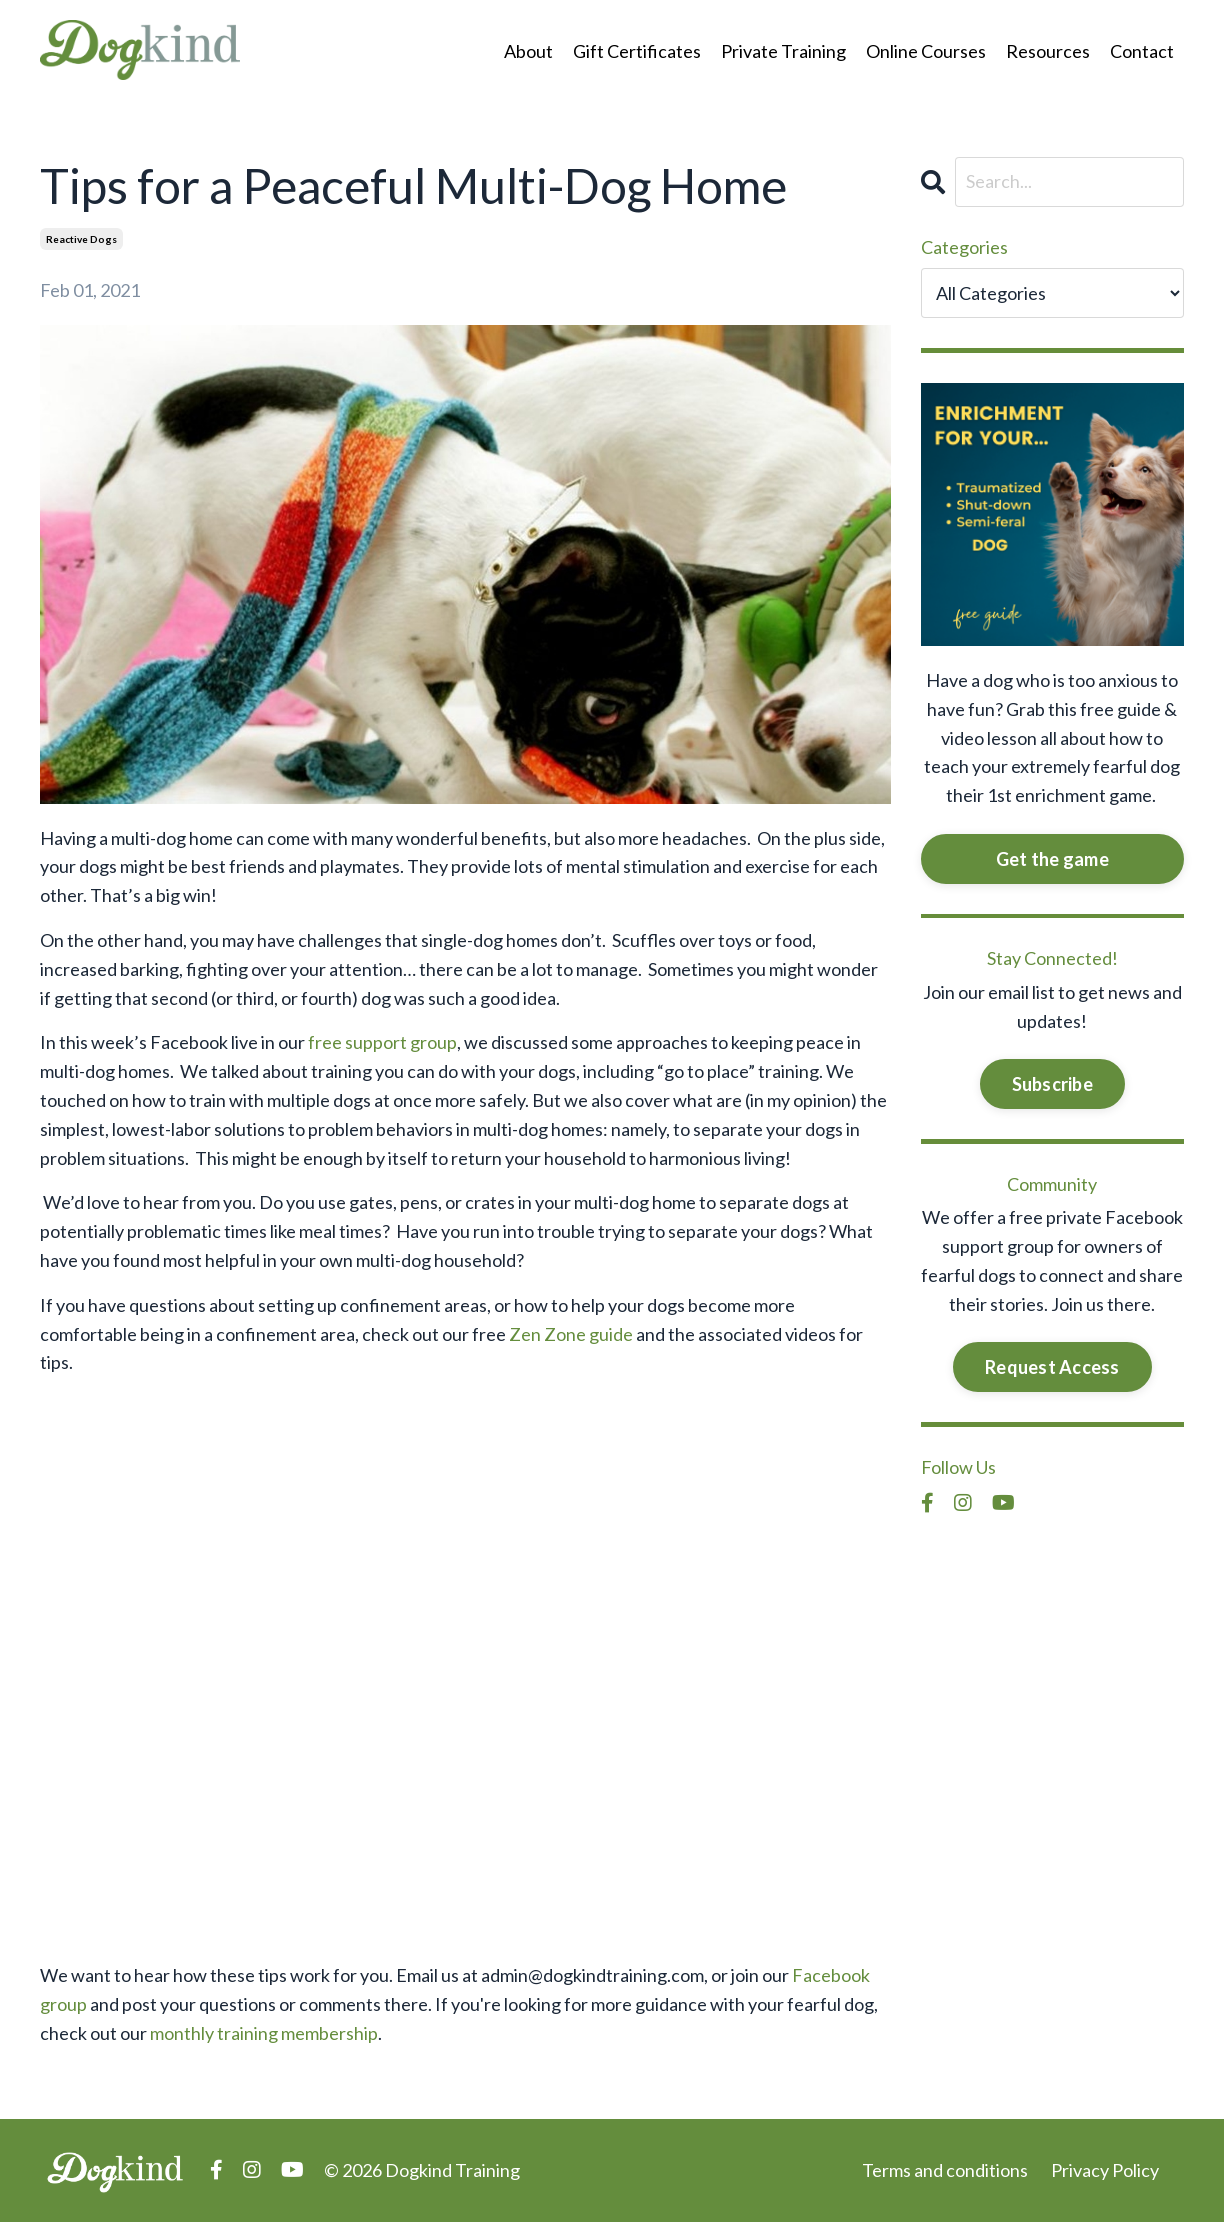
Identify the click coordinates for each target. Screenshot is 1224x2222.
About (528, 51)
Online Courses (926, 51)
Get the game (1052, 859)
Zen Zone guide (571, 1334)
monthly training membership (264, 2033)
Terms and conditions (945, 2170)
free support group (382, 1042)
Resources (1048, 51)
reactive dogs (81, 239)
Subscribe (1052, 1084)
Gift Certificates (637, 51)
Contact (1142, 51)
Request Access (1052, 1367)
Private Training (783, 51)
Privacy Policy (1105, 2170)
